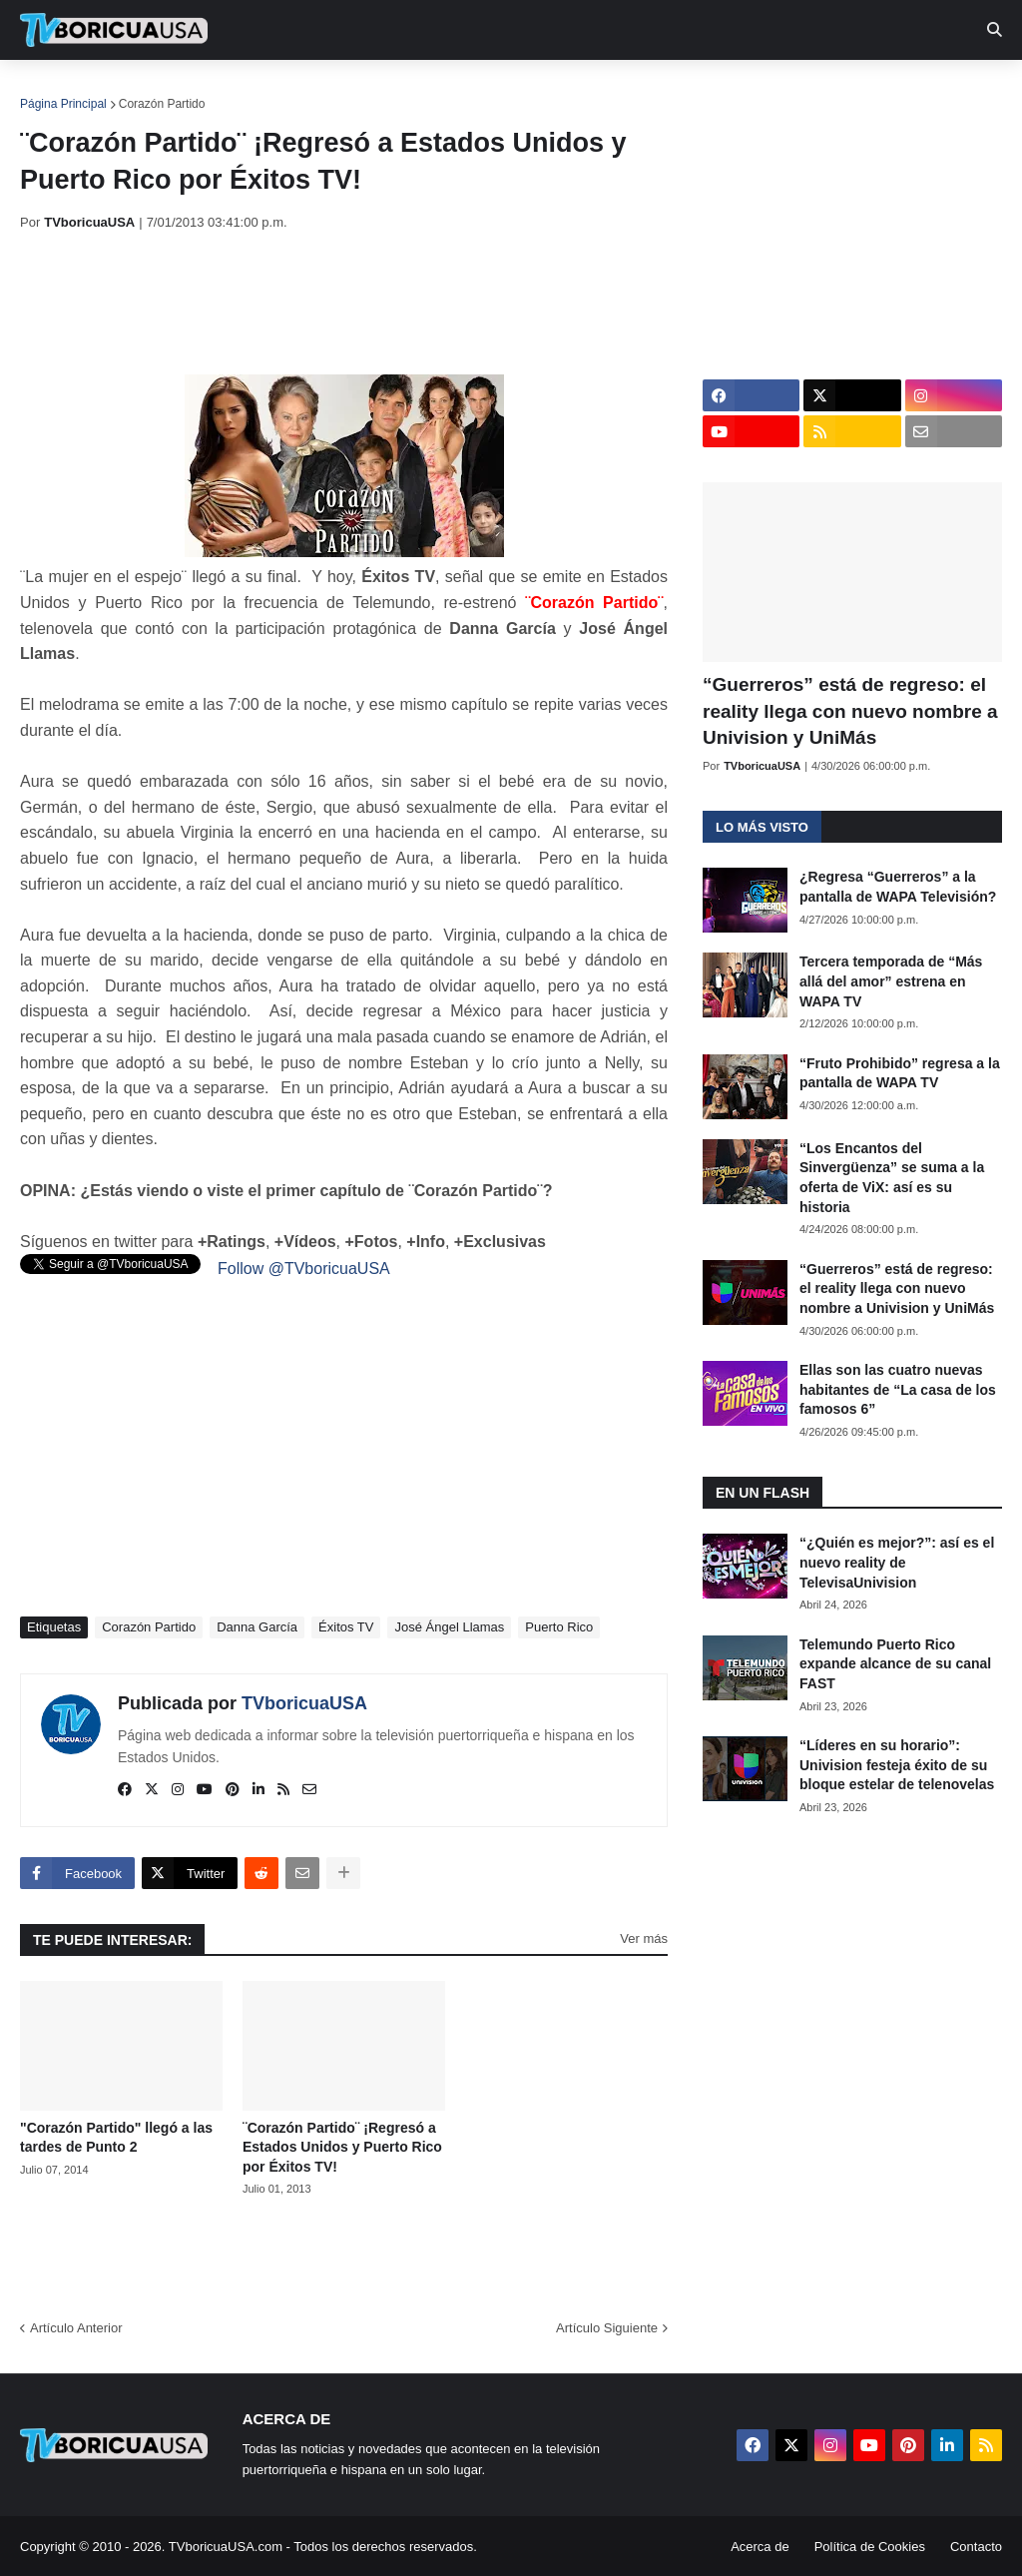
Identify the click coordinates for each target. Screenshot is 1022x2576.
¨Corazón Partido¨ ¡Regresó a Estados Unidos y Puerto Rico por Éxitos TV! (342, 2147)
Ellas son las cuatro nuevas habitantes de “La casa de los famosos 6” (897, 1389)
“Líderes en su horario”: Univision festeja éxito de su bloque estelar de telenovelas (896, 1764)
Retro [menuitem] (751, 90)
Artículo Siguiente (607, 2327)
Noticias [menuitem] (141, 90)
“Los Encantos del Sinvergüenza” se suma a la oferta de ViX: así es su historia (891, 1177)
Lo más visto (762, 827)
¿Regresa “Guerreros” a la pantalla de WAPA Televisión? (897, 887)
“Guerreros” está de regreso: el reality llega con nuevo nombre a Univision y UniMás (850, 711)
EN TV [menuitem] (239, 90)
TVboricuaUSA (304, 1703)
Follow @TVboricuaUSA (304, 1268)
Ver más (644, 1938)
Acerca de (760, 2546)
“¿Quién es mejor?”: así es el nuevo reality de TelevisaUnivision (896, 1562)
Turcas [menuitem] (435, 90)
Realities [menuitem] (339, 90)
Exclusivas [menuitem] (652, 90)
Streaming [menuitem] (536, 90)
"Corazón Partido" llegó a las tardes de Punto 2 (116, 2138)
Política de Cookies (869, 2546)
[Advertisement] (383, 302)
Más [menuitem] (820, 90)
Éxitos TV (345, 1626)
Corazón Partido (162, 104)
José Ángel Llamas (449, 1626)
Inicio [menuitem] (56, 90)
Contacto (976, 2546)
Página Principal (63, 104)
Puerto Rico (559, 1626)
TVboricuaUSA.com (225, 2546)
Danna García (257, 1626)
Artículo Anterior (76, 2327)
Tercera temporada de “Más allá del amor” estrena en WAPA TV (890, 981)
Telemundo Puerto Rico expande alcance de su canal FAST (895, 1663)
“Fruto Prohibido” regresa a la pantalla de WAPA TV (899, 1073)
